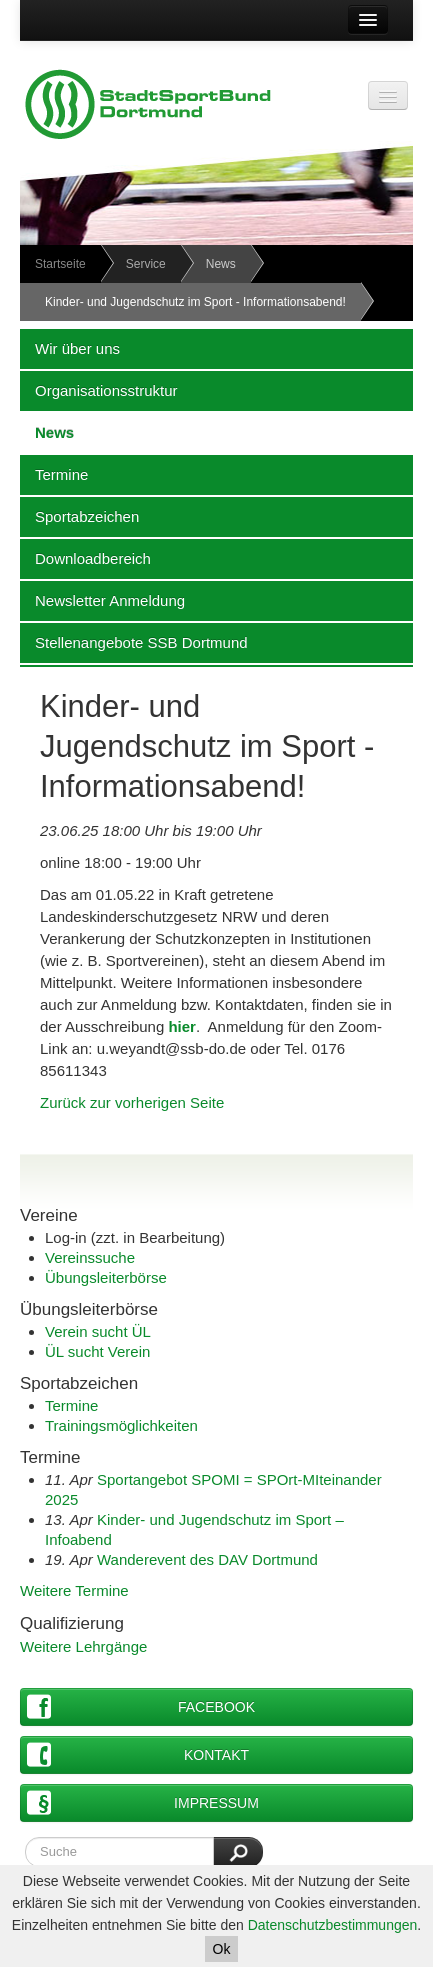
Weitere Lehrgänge (83, 1646)
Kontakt (138, 1754)
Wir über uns (70, 348)
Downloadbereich (85, 558)
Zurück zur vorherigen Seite (132, 1102)
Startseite (60, 264)
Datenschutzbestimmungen (333, 1925)
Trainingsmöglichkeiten (121, 1425)
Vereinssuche (90, 1257)
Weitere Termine (74, 1590)
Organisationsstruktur (99, 390)
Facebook (141, 1706)
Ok (222, 1949)
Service (146, 264)
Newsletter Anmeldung (102, 600)
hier (182, 1026)
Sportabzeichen (79, 516)
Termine (54, 474)
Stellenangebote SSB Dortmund (134, 642)
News (221, 264)
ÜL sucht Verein (97, 1351)
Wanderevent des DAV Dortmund (207, 1559)
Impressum (143, 1802)
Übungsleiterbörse (106, 1277)
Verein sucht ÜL (98, 1331)
